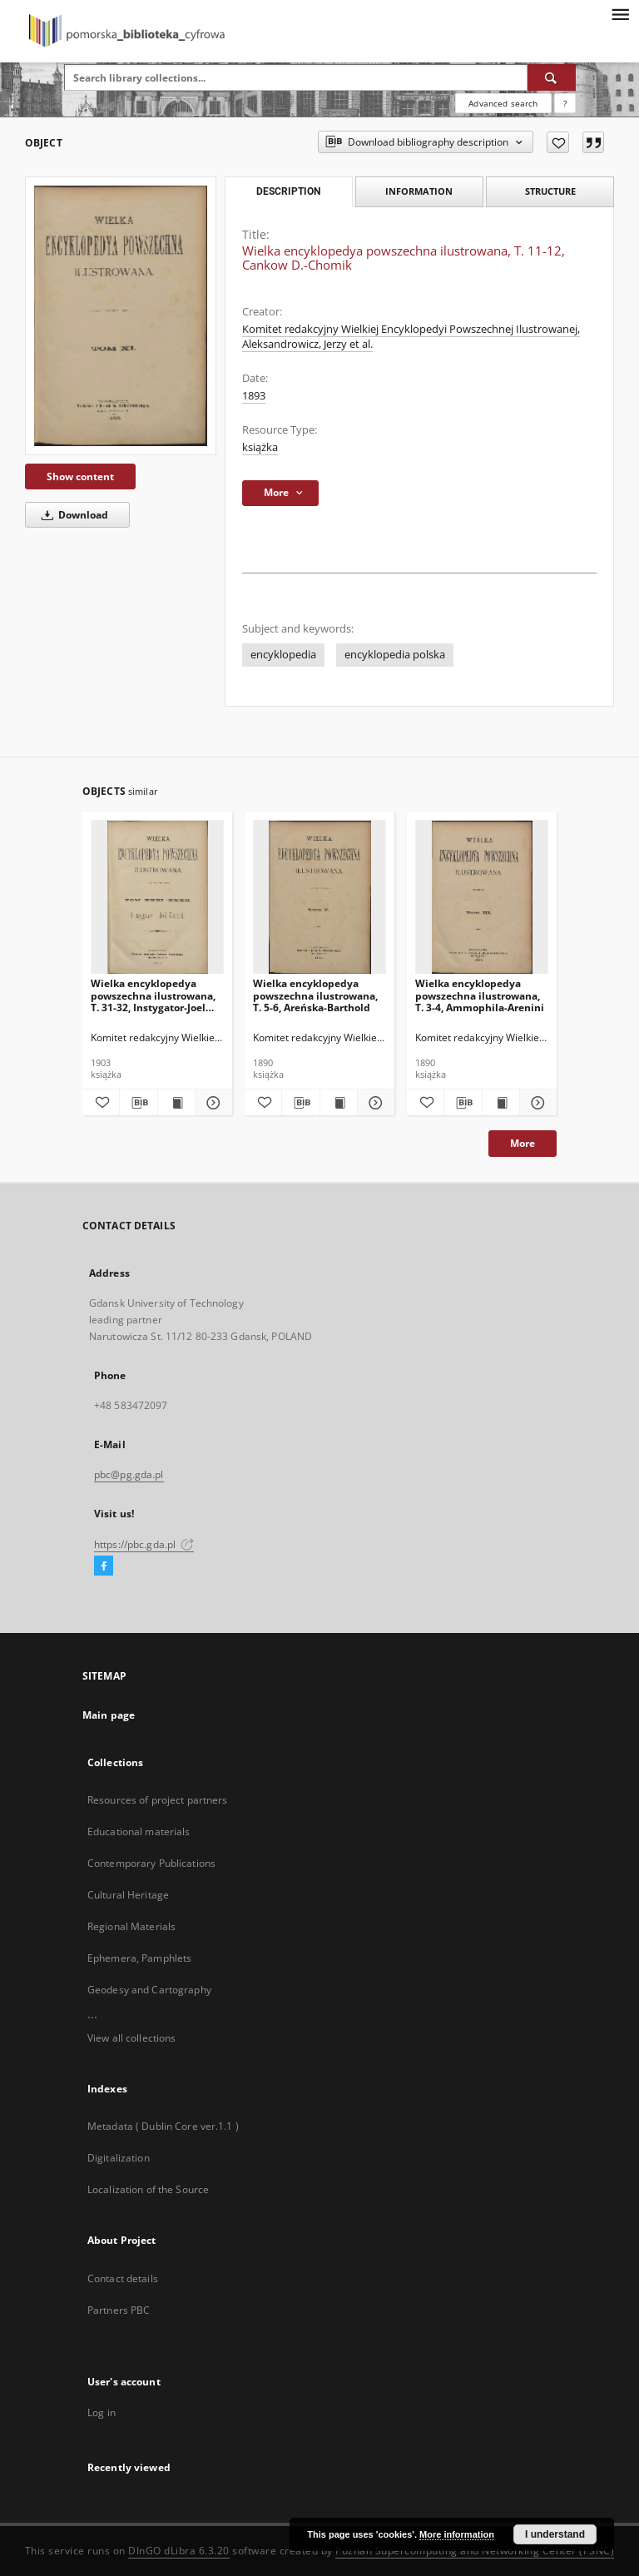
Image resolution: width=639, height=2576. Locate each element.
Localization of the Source (148, 2189)
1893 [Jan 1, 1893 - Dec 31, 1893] (253, 396)
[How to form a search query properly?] (565, 103)
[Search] (552, 77)
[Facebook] (103, 1566)
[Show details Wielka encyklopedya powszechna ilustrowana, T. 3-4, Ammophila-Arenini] (536, 1103)
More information (456, 2534)
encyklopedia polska (394, 655)
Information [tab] (419, 191)
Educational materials (139, 1831)
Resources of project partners (157, 1800)
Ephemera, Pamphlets (139, 1958)
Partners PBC (118, 2310)
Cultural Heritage (128, 1895)
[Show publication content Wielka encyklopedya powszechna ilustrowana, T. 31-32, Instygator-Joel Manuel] (176, 1103)
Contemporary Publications (151, 1863)
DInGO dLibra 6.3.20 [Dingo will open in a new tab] (179, 2551)
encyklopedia (283, 655)
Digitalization (118, 2158)
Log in (101, 2412)
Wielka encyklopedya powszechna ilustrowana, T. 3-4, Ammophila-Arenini (479, 995)
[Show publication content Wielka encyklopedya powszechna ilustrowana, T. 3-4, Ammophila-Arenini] (501, 1103)
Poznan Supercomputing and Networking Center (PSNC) (474, 2551)
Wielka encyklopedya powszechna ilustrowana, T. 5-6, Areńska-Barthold (315, 995)
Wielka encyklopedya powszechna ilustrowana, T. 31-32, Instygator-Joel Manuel (153, 995)
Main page (108, 1715)
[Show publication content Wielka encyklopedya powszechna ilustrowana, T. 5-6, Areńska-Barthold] (338, 1103)
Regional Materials (131, 1926)
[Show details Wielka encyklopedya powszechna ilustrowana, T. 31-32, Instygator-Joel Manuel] (211, 1103)
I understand (555, 2534)
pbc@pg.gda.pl (129, 1474)
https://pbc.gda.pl (144, 1544)
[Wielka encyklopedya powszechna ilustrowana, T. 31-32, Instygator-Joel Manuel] (157, 898)
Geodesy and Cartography (149, 1990)
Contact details (122, 2278)
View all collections (131, 2038)
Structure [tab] (550, 191)
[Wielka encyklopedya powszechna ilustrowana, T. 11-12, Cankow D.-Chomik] (120, 315)
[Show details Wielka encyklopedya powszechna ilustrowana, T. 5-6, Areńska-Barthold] (373, 1103)
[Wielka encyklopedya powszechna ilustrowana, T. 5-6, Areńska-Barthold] (319, 898)
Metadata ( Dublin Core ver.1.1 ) (163, 2126)
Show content (80, 476)
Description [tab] (288, 191)
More (522, 1143)
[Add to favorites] (558, 142)
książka (260, 447)
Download (72, 514)
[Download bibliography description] (138, 1103)
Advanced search (502, 103)
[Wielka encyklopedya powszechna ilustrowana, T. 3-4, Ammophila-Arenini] (481, 898)
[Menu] (620, 13)
